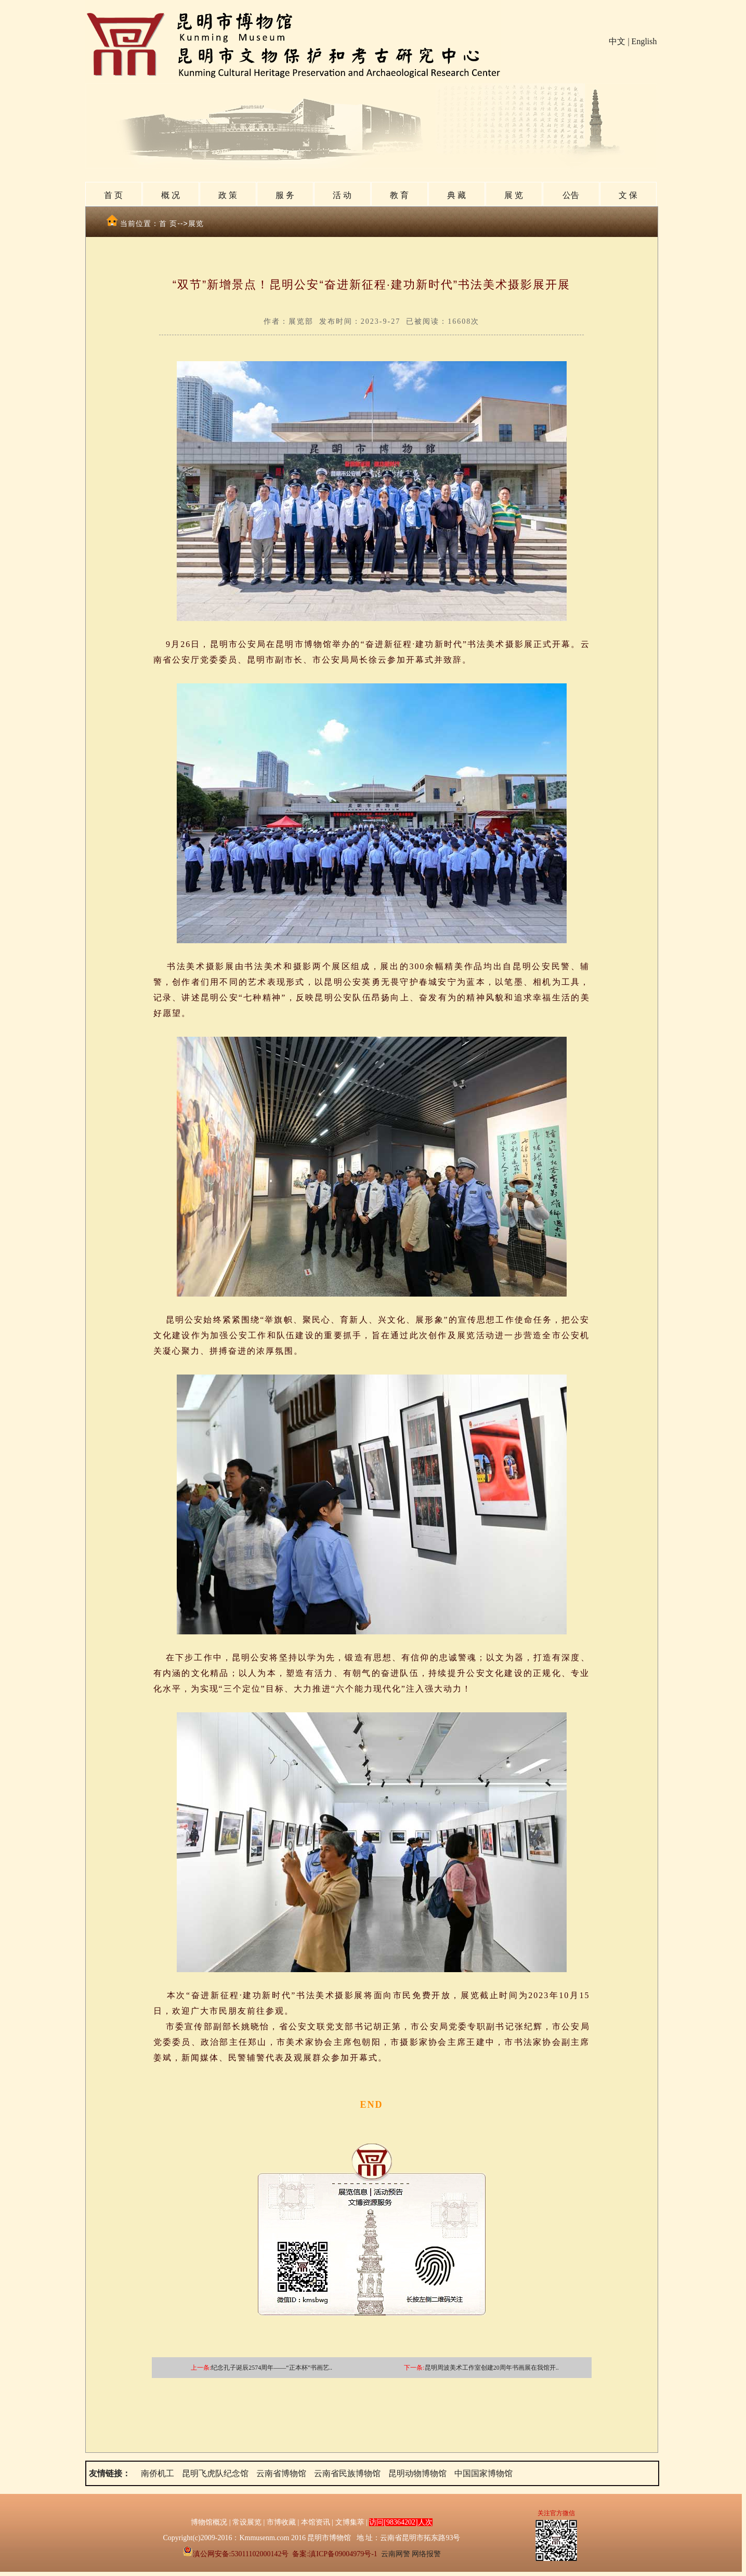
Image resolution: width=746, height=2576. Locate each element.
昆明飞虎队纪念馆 (215, 2473)
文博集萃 (349, 2522)
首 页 (113, 195)
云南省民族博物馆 (347, 2473)
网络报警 (426, 2554)
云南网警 (395, 2554)
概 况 (170, 195)
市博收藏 (281, 2522)
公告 (570, 195)
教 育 (399, 195)
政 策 (227, 195)
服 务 (285, 195)
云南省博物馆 (281, 2473)
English (644, 41)
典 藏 (456, 195)
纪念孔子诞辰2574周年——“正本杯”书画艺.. (271, 2367)
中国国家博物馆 (483, 2473)
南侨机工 (157, 2473)
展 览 (513, 195)
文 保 (628, 195)
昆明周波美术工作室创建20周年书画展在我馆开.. (492, 2367)
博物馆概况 (209, 2522)
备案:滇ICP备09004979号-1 (334, 2554)
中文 (617, 41)
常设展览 (246, 2522)
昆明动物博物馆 (417, 2473)
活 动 (342, 195)
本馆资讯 (315, 2522)
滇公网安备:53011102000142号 (235, 2554)
